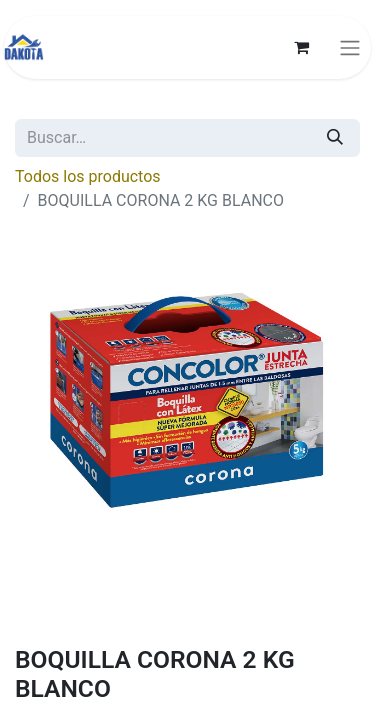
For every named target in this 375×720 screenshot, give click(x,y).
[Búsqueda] (335, 138)
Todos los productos (88, 176)
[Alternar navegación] (350, 47)
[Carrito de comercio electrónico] (301, 47)
